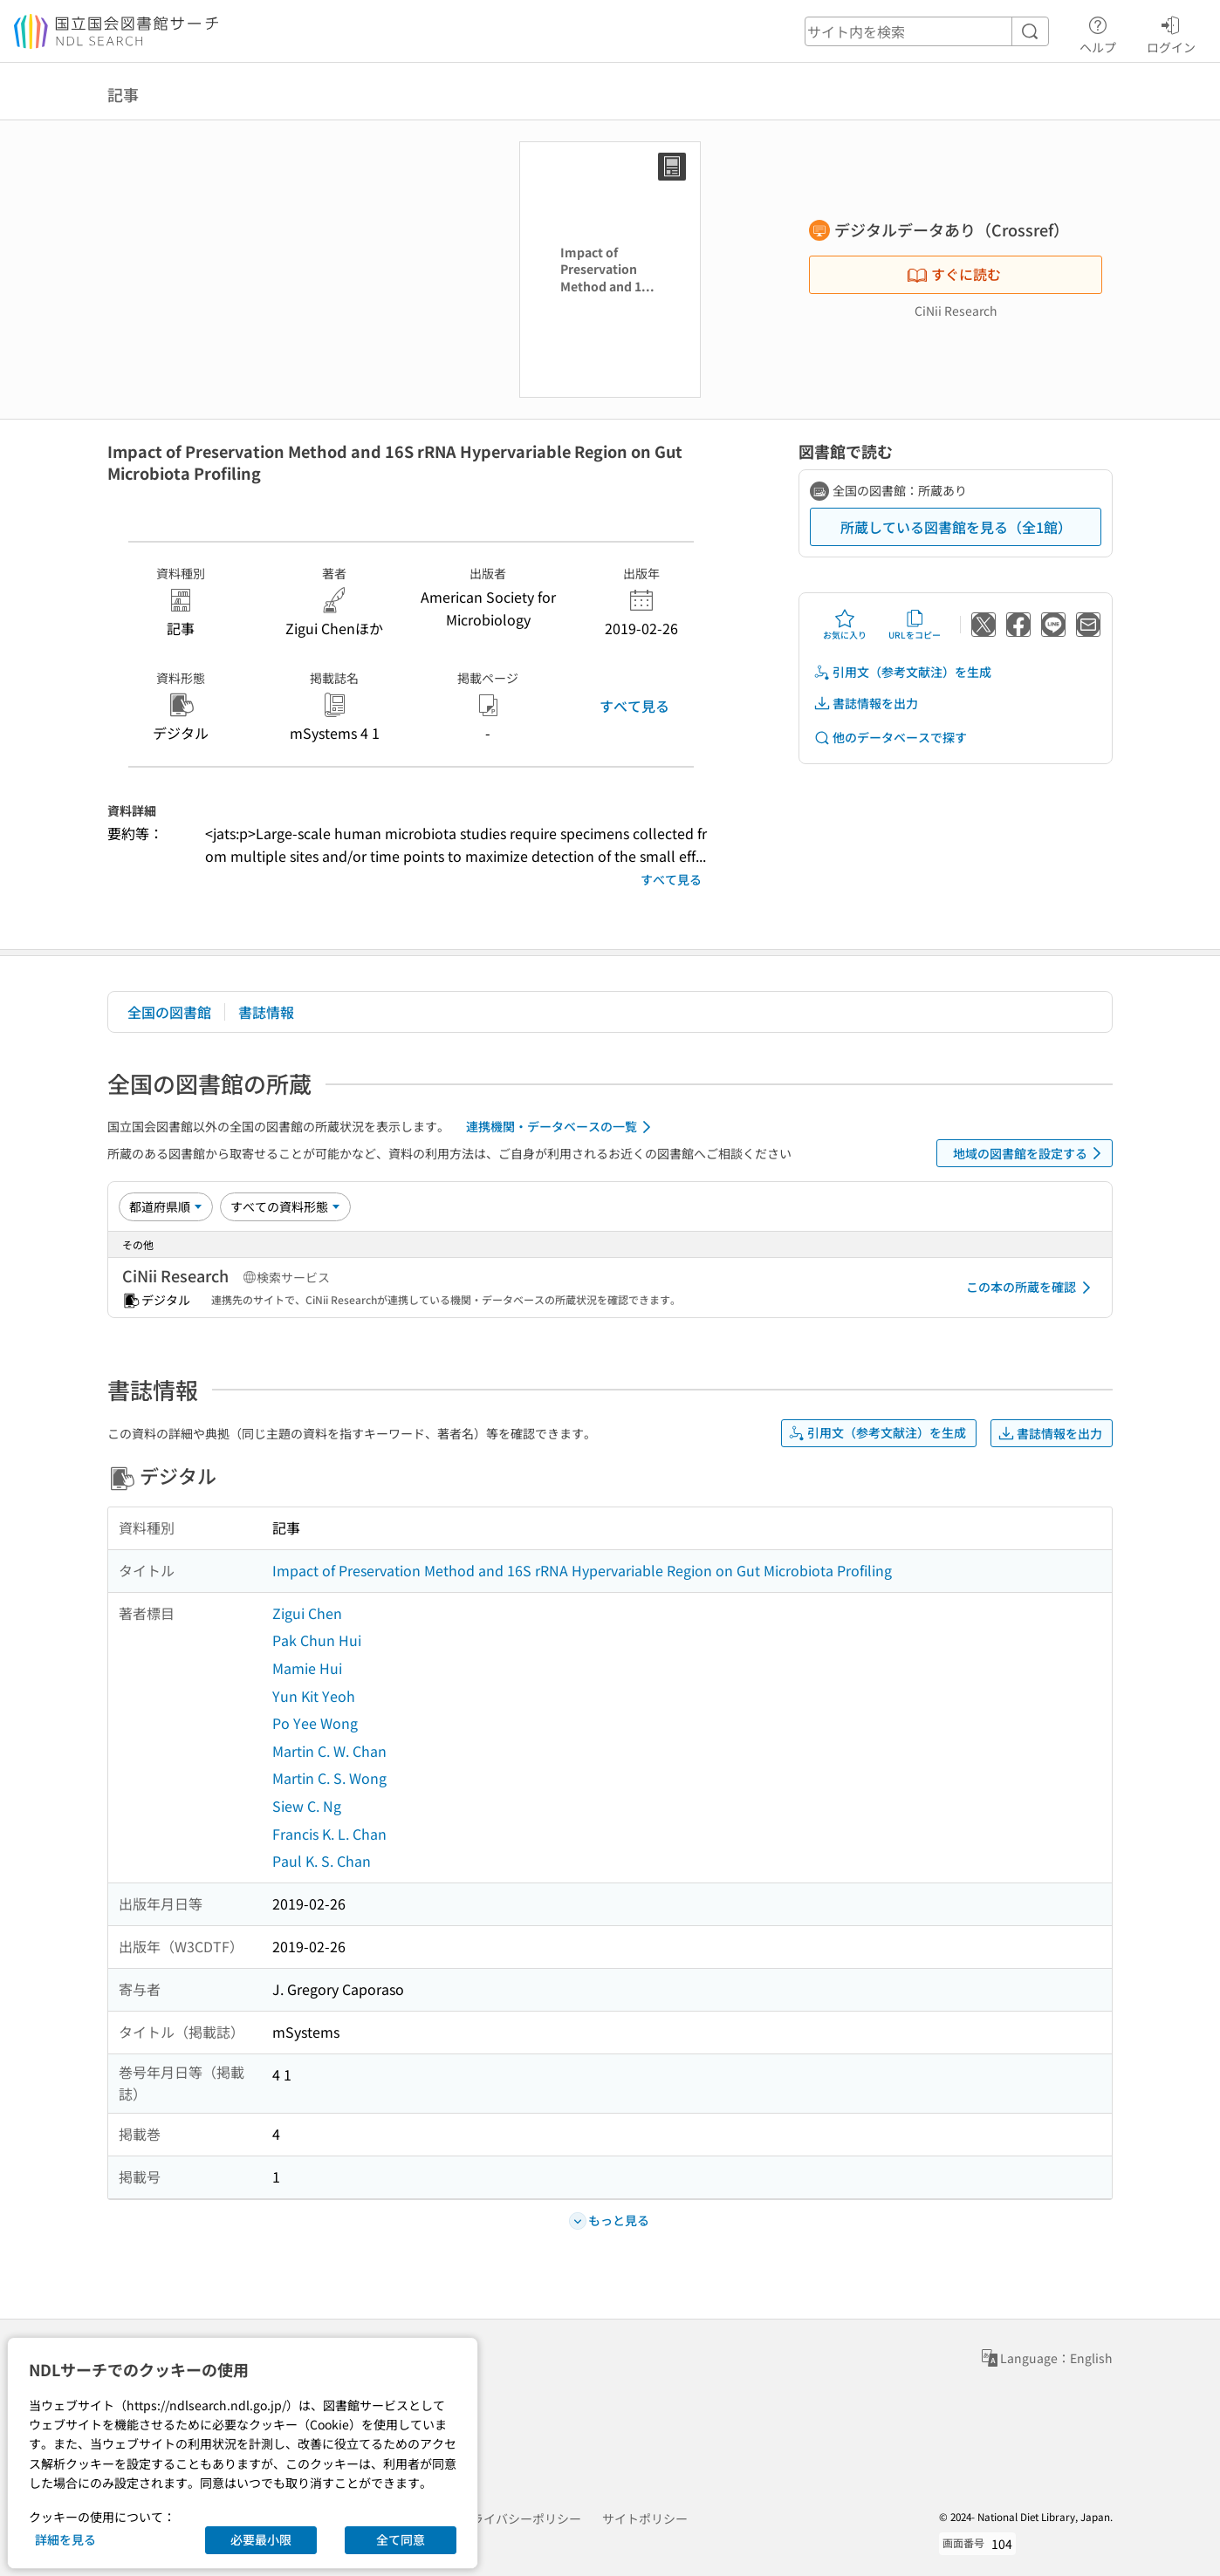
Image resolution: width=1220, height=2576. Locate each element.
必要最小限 (260, 2539)
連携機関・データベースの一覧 (561, 1127)
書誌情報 (266, 1011)
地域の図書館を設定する (1030, 1153)
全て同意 (400, 2539)
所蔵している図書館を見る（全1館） (956, 526)
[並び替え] (166, 1206)
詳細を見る (65, 2539)
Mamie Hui (307, 1667)
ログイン (1171, 32)
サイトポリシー (645, 2518)
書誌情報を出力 (865, 703)
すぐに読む (954, 273)
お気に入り (845, 624)
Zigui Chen (307, 1612)
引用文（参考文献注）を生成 (902, 672)
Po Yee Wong (315, 1722)
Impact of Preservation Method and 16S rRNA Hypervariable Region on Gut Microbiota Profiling (582, 1570)
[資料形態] (285, 1206)
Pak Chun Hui (316, 1640)
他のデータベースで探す (890, 737)
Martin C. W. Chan (329, 1750)
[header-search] (927, 31)
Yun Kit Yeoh (313, 1695)
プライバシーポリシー (520, 2518)
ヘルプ (1097, 32)
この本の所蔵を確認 (1031, 1287)
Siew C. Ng (306, 1805)
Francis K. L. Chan (329, 1833)
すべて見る (634, 705)
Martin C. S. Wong (329, 1777)
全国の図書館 (169, 1011)
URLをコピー (914, 624)
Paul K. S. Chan (321, 1860)
